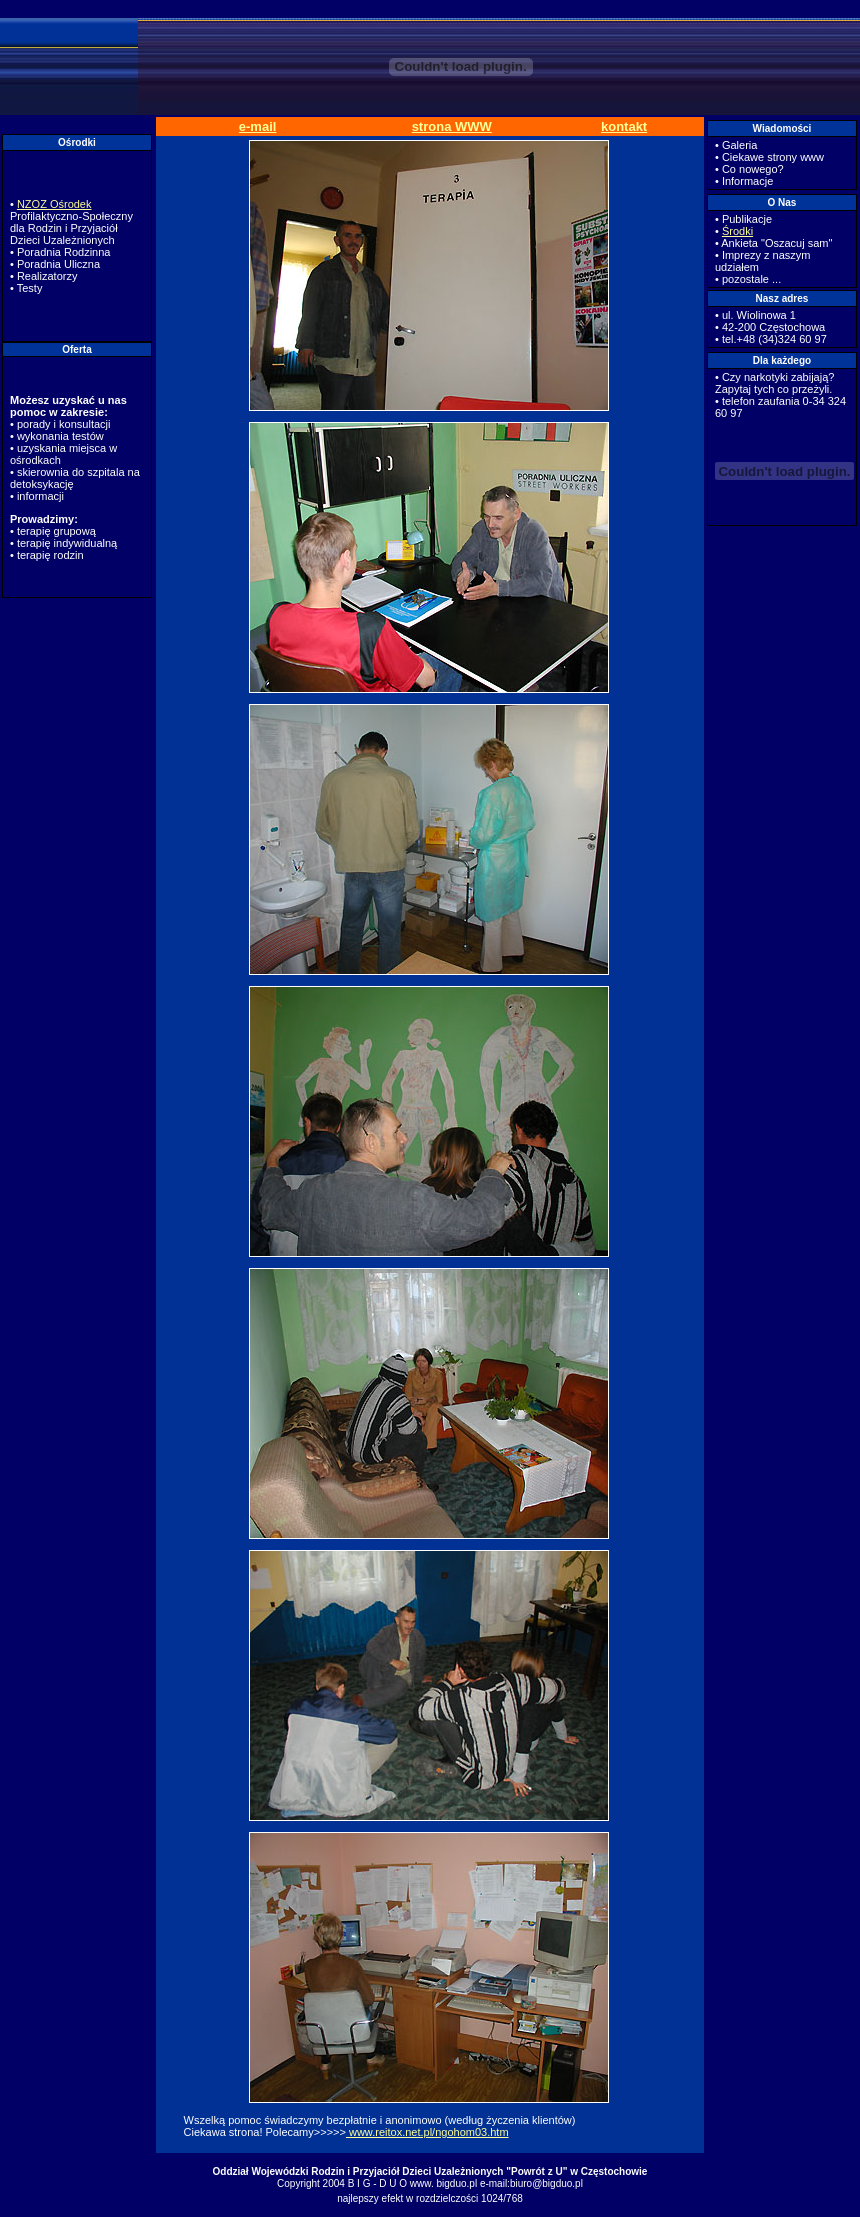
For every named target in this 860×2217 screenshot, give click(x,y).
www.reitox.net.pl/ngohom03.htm (427, 2132)
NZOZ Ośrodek (54, 204)
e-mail (258, 126)
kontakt (624, 126)
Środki (737, 231)
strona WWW (452, 126)
